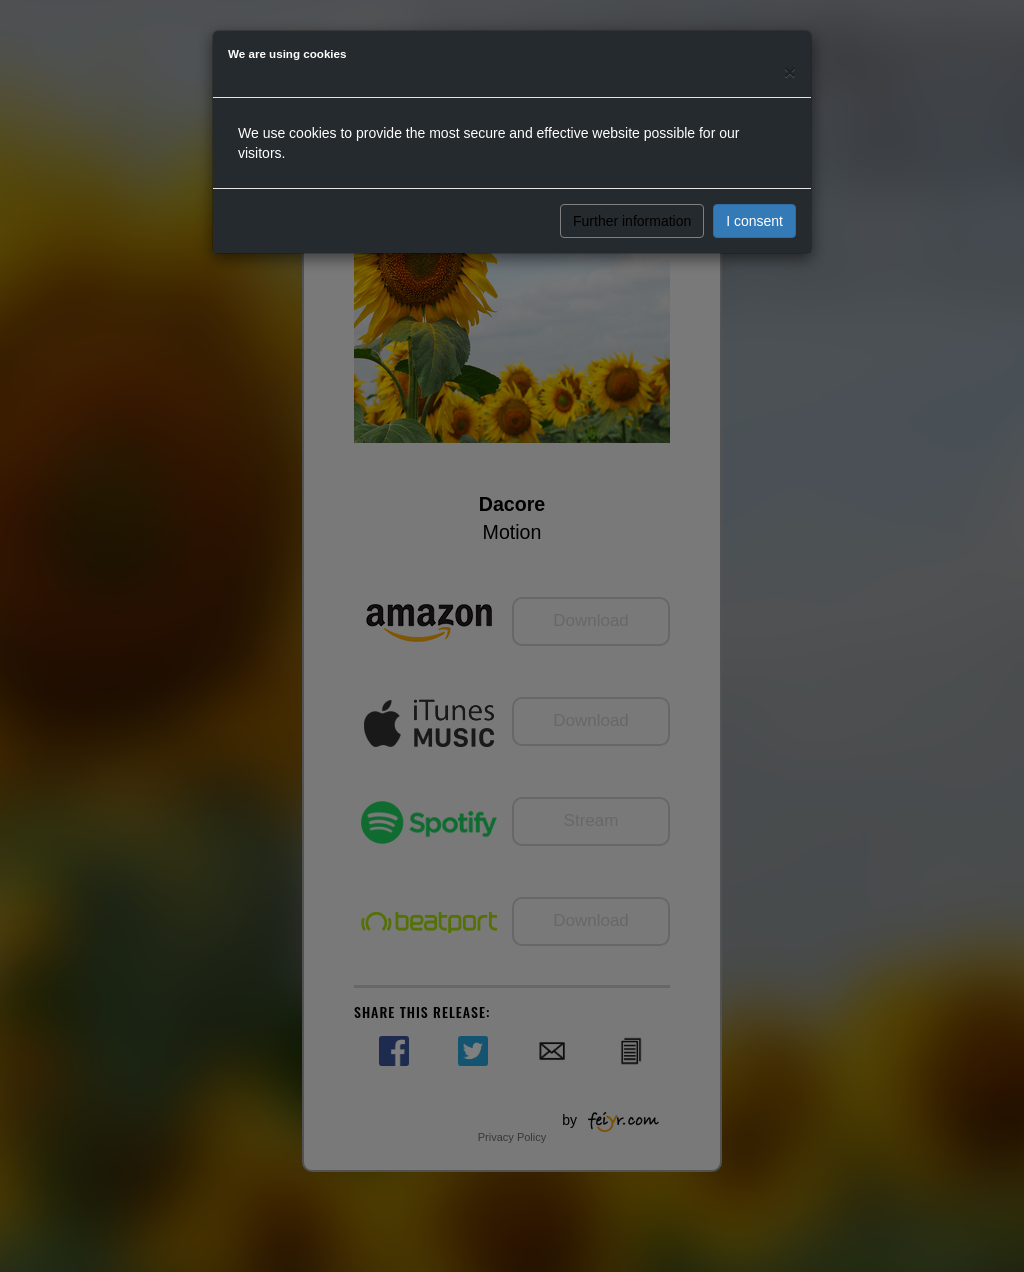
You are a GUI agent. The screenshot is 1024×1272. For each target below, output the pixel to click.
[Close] (790, 71)
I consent (754, 221)
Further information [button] (632, 221)
